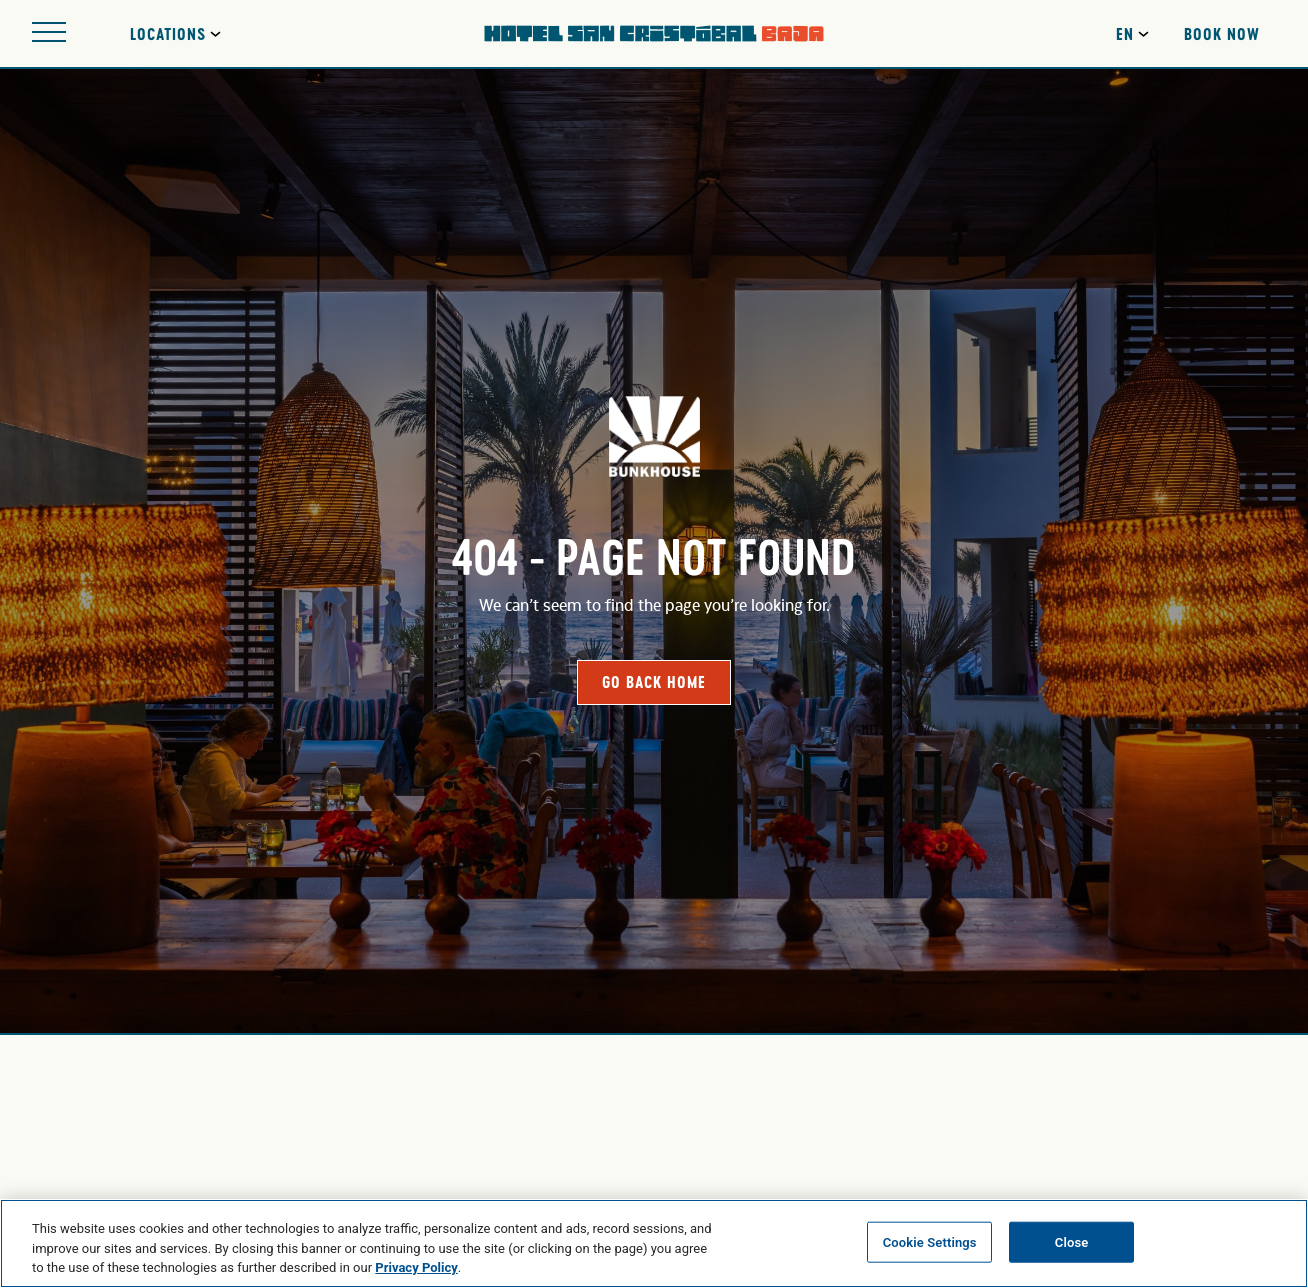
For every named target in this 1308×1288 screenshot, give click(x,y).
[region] (654, 1243)
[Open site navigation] (49, 33)
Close (1072, 1241)
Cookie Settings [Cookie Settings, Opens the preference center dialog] (930, 1241)
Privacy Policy (416, 1267)
